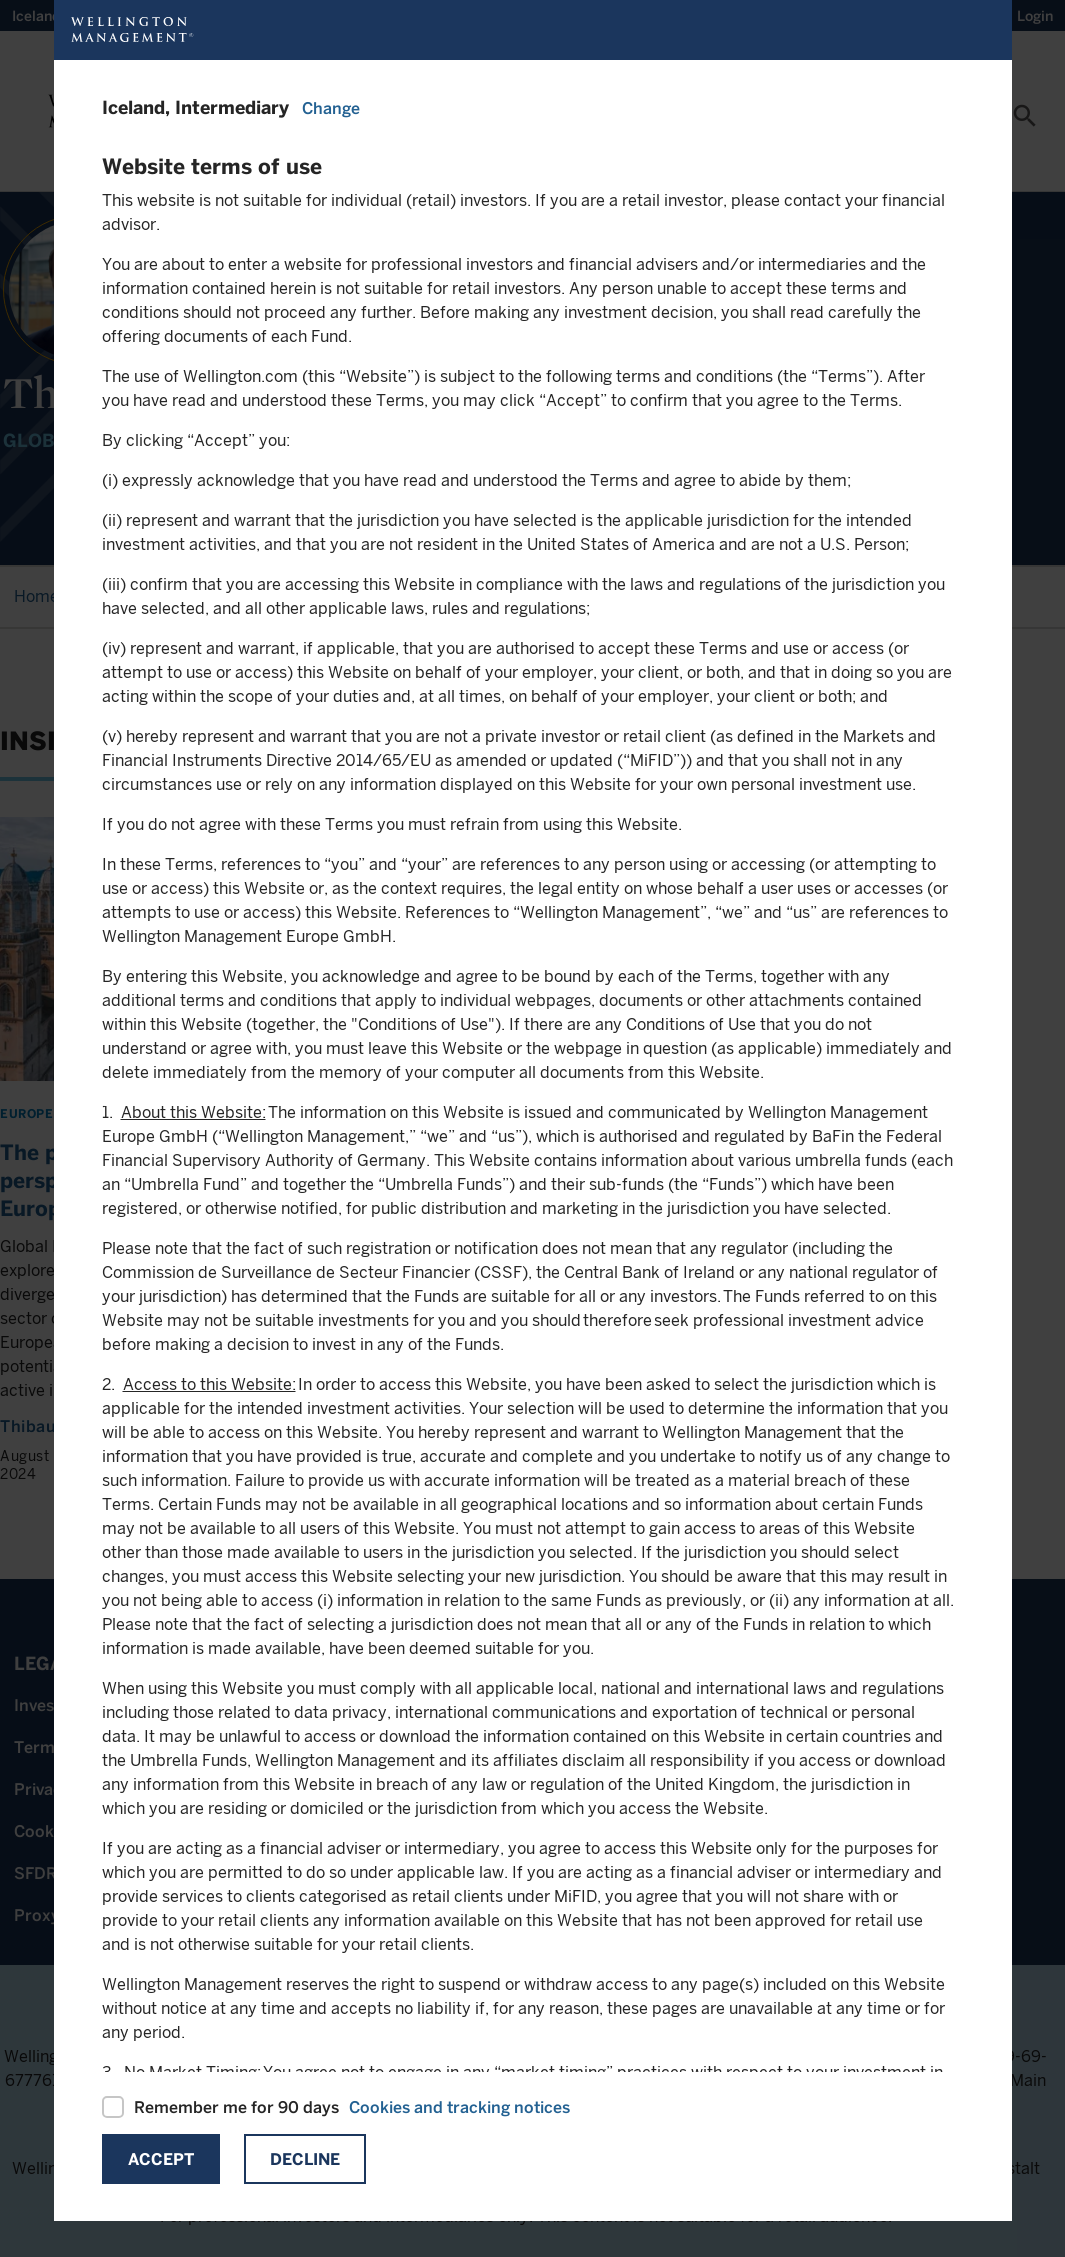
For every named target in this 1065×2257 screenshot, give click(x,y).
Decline (305, 2159)
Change (331, 108)
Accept (161, 2159)
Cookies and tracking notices (459, 2107)
